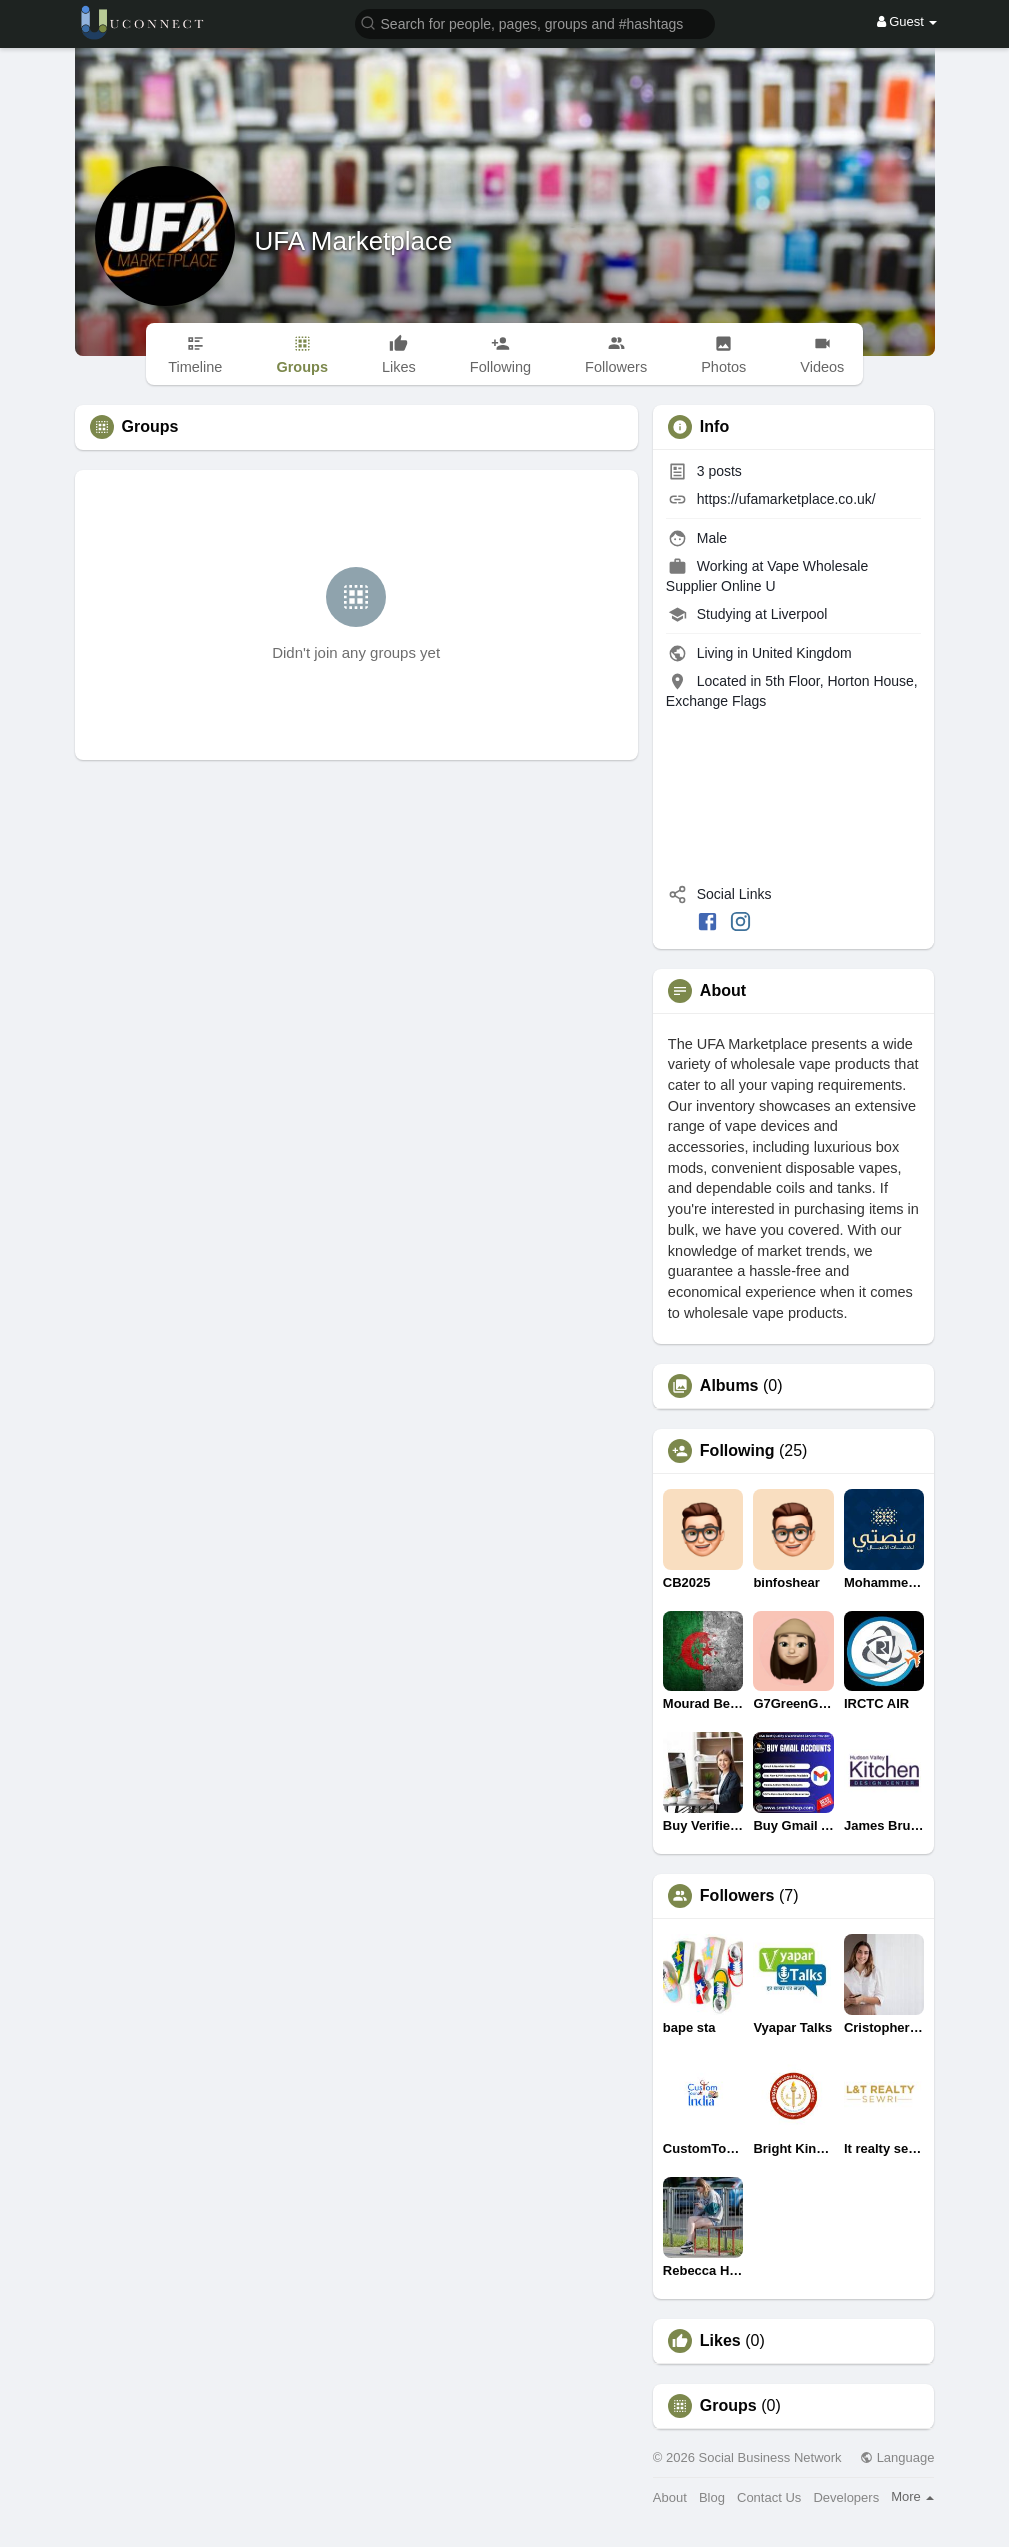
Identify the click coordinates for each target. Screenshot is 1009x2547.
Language (897, 2457)
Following (737, 1451)
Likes (720, 2341)
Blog (712, 2497)
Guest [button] (907, 21)
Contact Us (769, 2497)
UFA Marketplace (354, 241)
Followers (737, 1896)
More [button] (912, 2496)
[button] (535, 22)
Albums (729, 1386)
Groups (728, 2406)
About (670, 2497)
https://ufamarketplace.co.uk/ (786, 499)
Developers (846, 2497)
